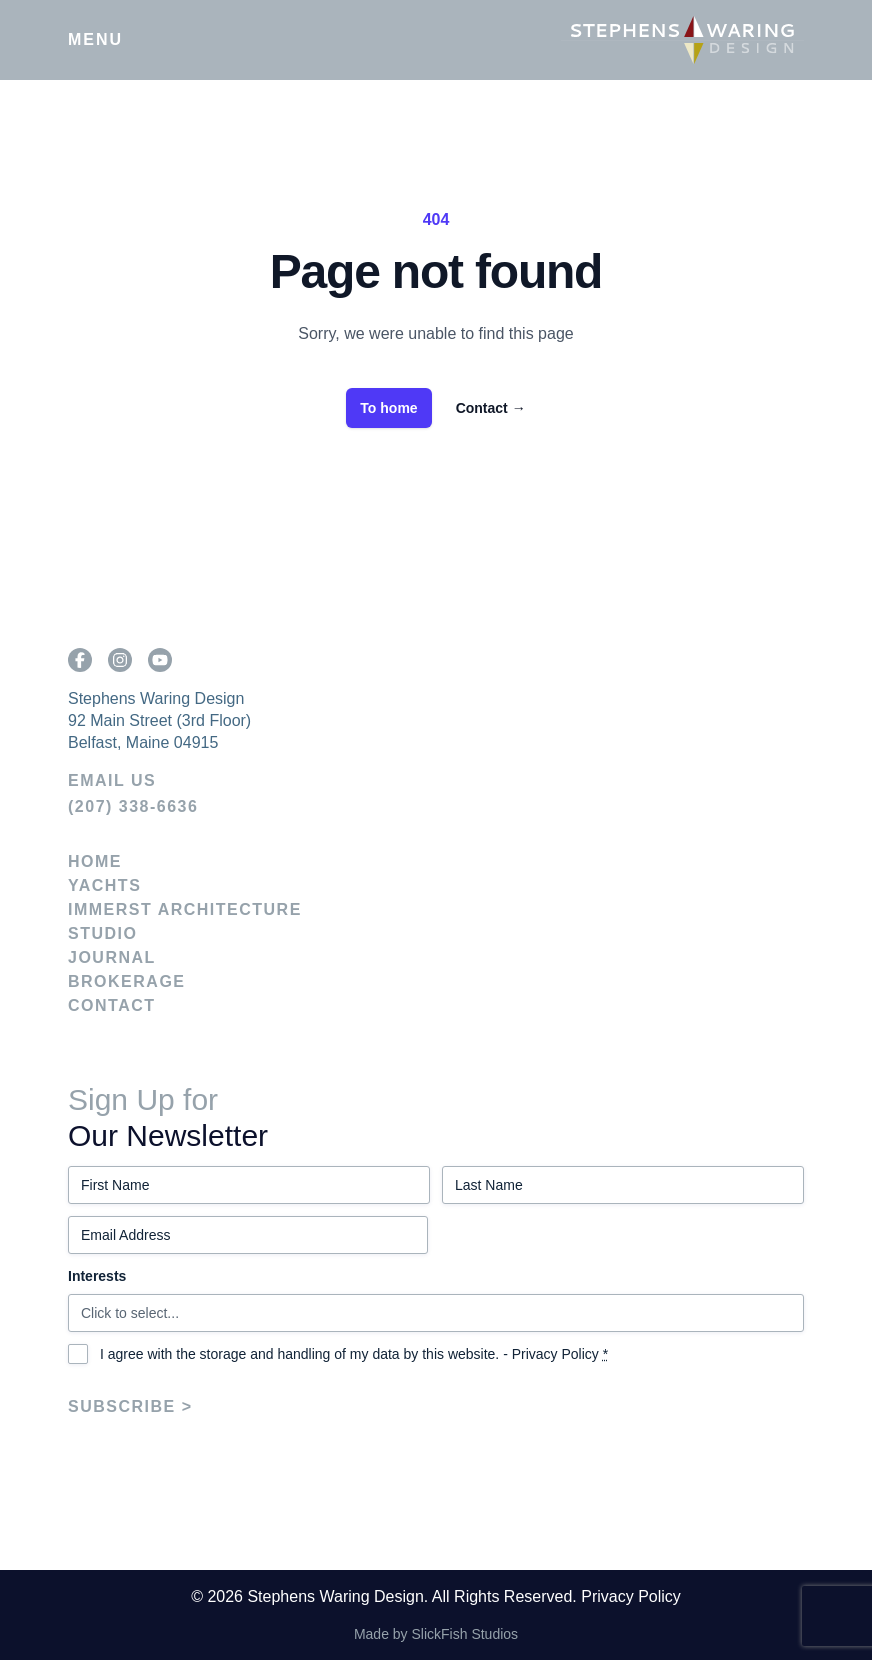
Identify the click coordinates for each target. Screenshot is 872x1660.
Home (95, 861)
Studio (102, 933)
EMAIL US (112, 780)
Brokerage (127, 981)
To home (388, 408)
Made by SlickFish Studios (436, 1634)
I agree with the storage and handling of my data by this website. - (354, 1354)
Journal (112, 957)
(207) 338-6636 (133, 806)
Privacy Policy (555, 1354)
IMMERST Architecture (185, 909)
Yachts (104, 885)
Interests (97, 1276)
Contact (491, 408)
